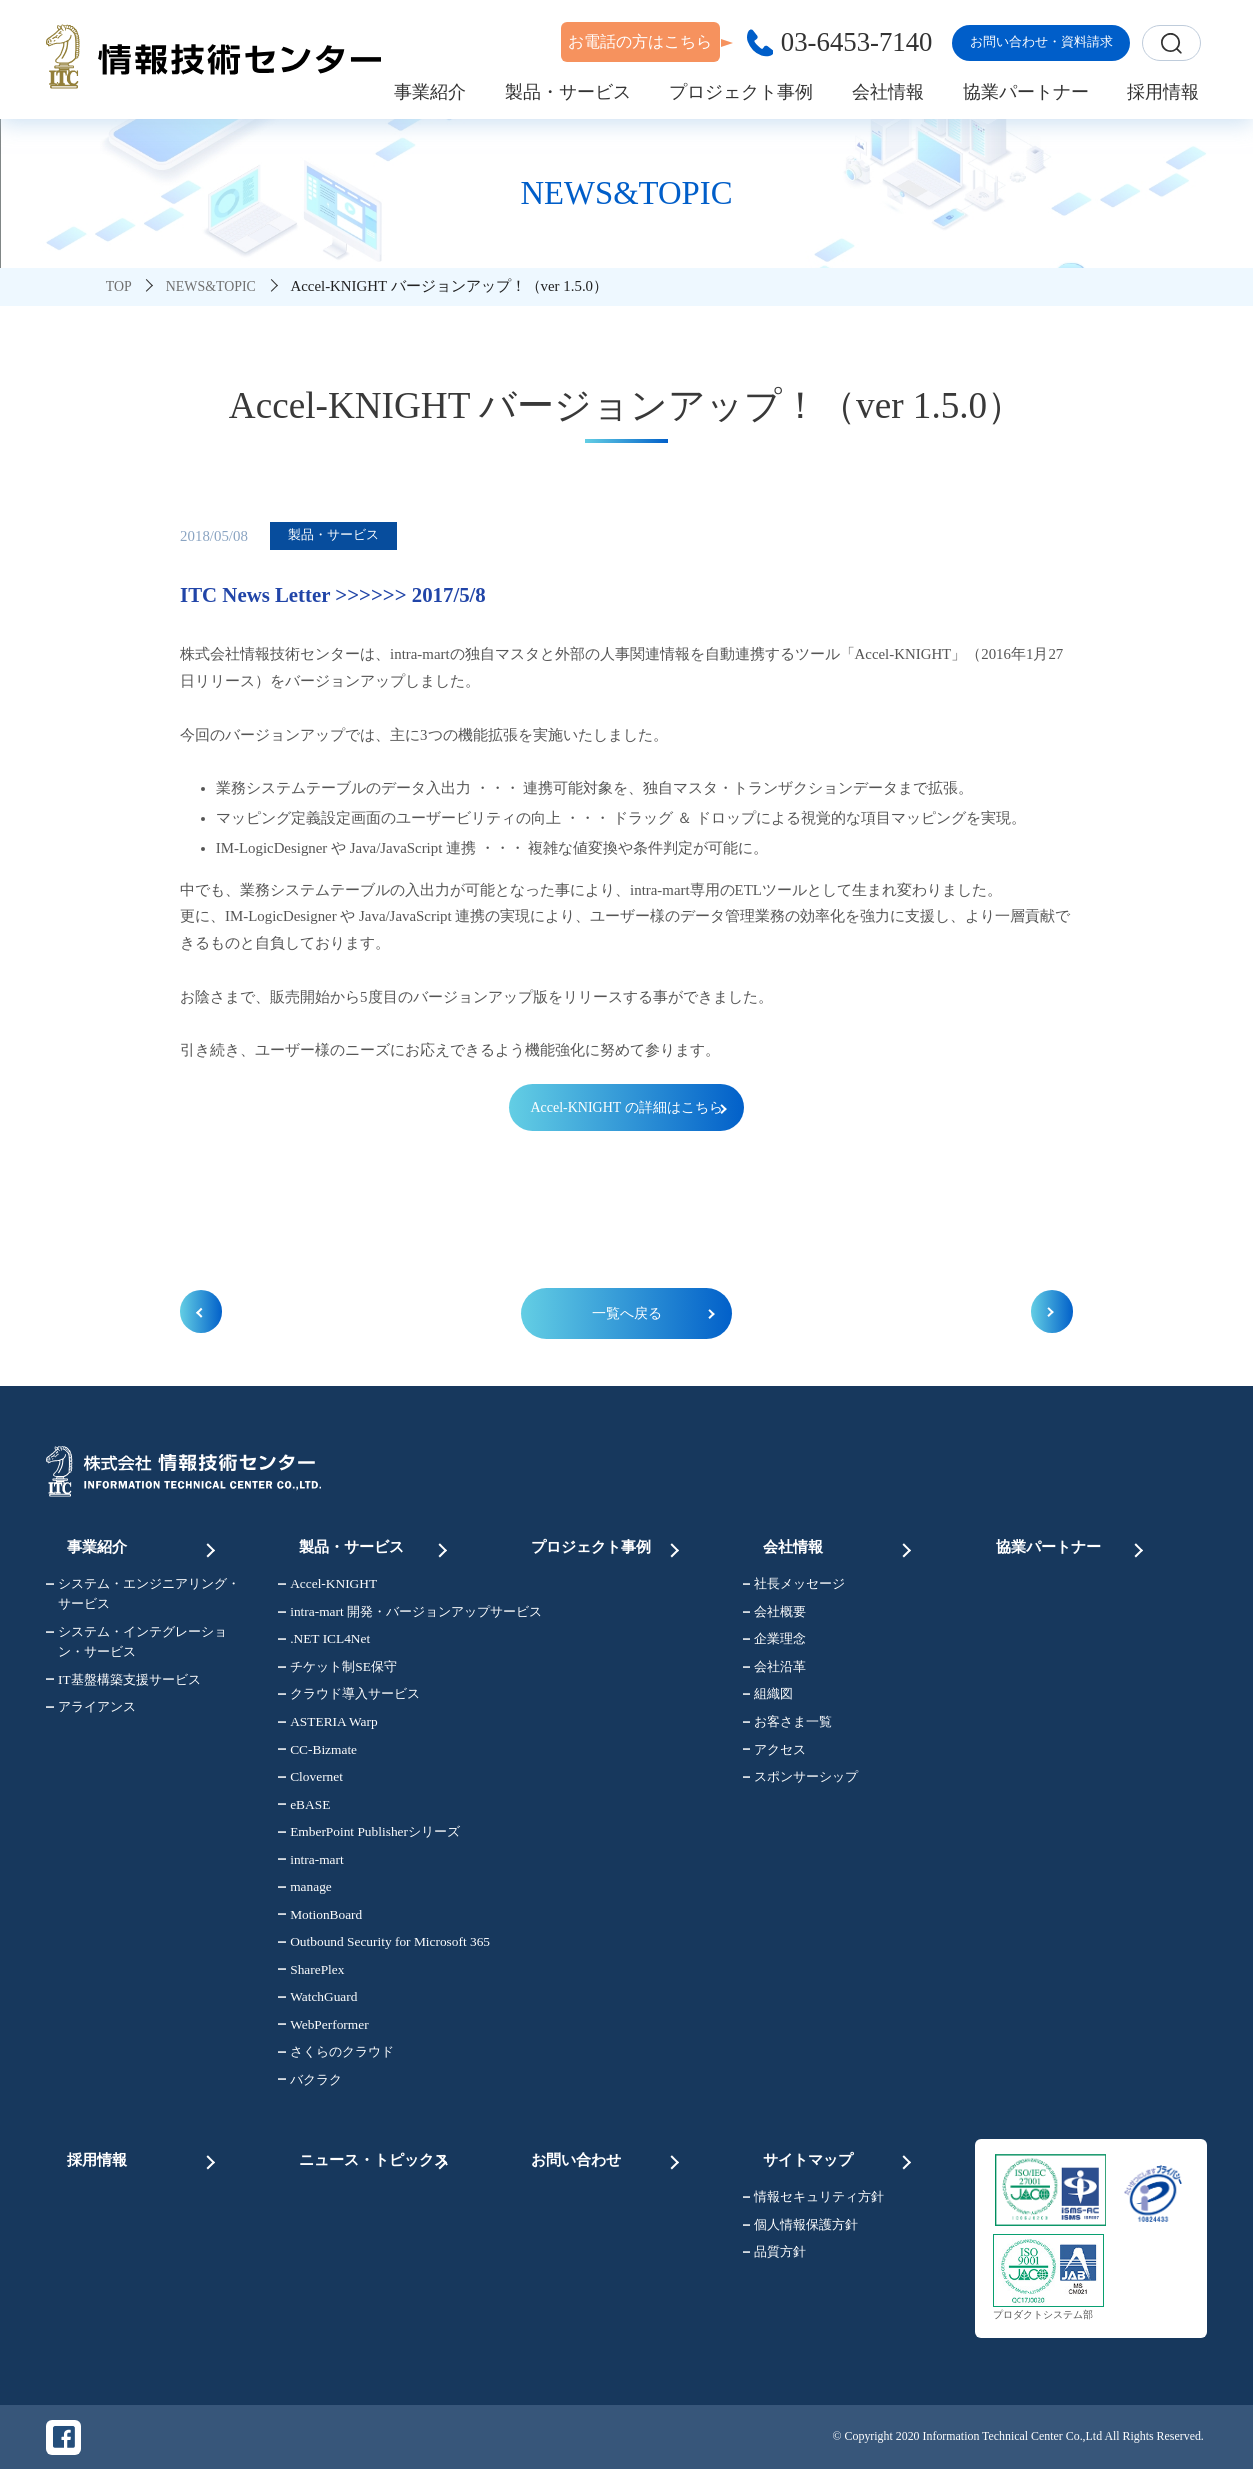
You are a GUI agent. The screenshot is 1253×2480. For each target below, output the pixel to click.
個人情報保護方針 (801, 2228)
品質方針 (775, 2256)
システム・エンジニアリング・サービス (143, 1601)
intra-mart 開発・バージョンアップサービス (382, 1618)
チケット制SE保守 (337, 1673)
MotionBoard (320, 1921)
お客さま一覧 (788, 1728)
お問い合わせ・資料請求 (1041, 41)
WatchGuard (317, 2003)
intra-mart (310, 1866)
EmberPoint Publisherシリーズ (369, 1838)
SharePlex (311, 1976)
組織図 (768, 1701)
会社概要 (775, 1618)
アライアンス (91, 1713)
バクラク (310, 2086)
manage (304, 1893)
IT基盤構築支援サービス (123, 1686)
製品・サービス (375, 1548)
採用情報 (143, 2158)
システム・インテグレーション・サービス (136, 1648)
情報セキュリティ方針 (814, 2201)
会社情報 (840, 1548)
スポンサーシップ (801, 1783)
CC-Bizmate (317, 1756)
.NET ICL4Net (324, 1646)
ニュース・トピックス (375, 2158)
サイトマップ (840, 2158)
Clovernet (310, 1783)
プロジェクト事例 (607, 1548)
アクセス (775, 1756)
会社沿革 (775, 1673)
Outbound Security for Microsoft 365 (382, 1948)
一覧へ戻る (626, 1317)
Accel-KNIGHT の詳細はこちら (626, 1108)
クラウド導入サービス (349, 1701)
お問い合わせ (607, 2158)
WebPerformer (323, 2031)
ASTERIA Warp (327, 1728)
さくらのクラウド (336, 2058)
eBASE (304, 1811)
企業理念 (775, 1646)
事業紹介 (143, 1548)
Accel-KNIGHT (327, 1591)
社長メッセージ (794, 1591)
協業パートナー (1072, 1548)
